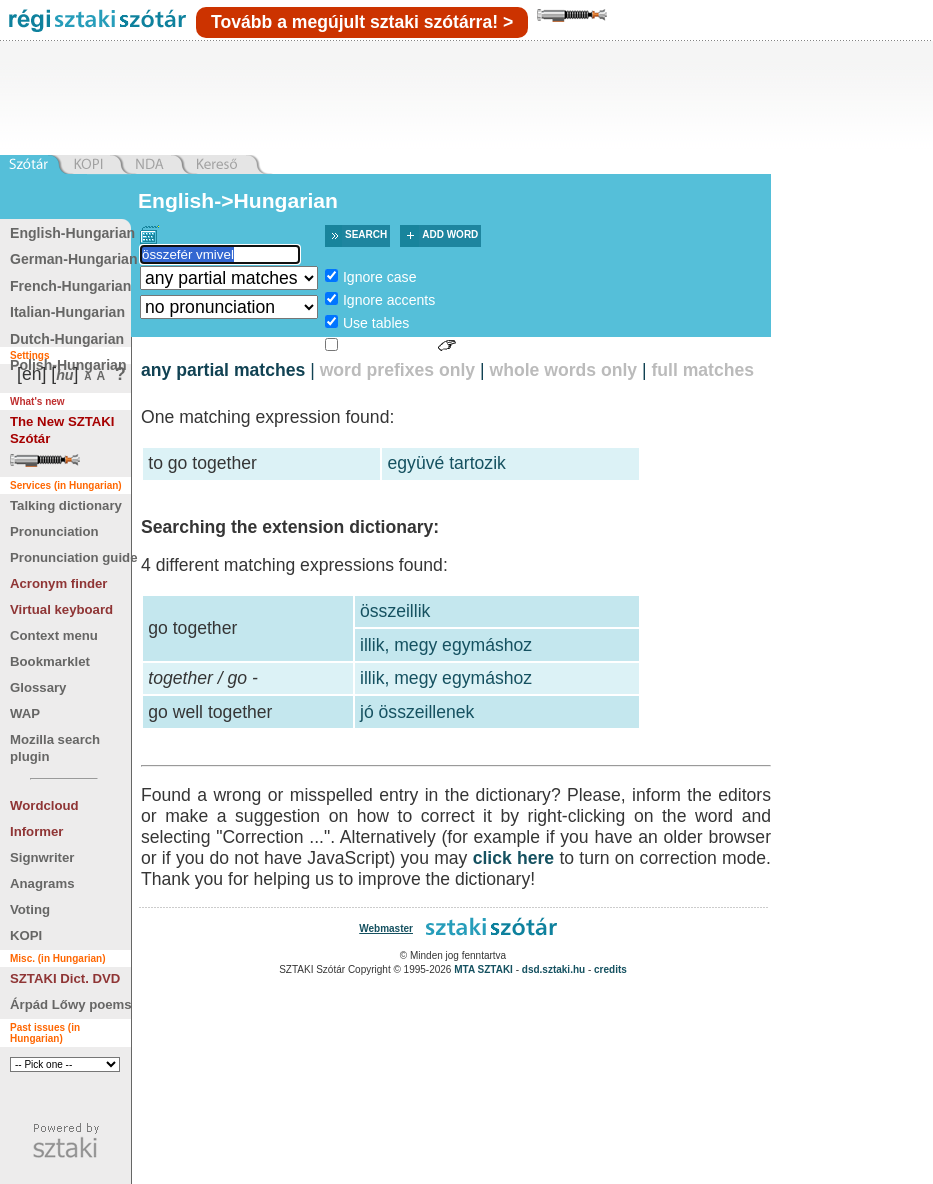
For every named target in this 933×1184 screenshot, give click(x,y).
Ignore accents (389, 300)
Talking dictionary (66, 505)
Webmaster (386, 928)
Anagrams (42, 883)
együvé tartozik (447, 463)
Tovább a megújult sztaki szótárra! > (362, 22)
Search (366, 234)
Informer (37, 831)
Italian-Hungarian (67, 312)
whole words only (563, 370)
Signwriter (42, 857)
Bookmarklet (50, 661)
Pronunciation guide (73, 557)
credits (610, 969)
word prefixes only (397, 370)
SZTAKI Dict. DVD (65, 978)
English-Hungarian (72, 233)
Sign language (388, 346)
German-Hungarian (74, 259)
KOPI (26, 935)
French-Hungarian (70, 286)
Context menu (54, 635)
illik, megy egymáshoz (446, 645)
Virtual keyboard (61, 609)
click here (514, 858)
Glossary (38, 687)
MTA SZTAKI (483, 969)
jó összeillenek (417, 712)
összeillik (395, 611)
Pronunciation (54, 531)
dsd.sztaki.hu (553, 969)
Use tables (376, 323)
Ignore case (380, 277)
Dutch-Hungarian (67, 339)
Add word (450, 234)
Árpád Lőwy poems (71, 1004)
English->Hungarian (238, 200)
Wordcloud (44, 805)
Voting (30, 909)
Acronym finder (58, 583)
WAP (25, 713)
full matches (702, 370)
